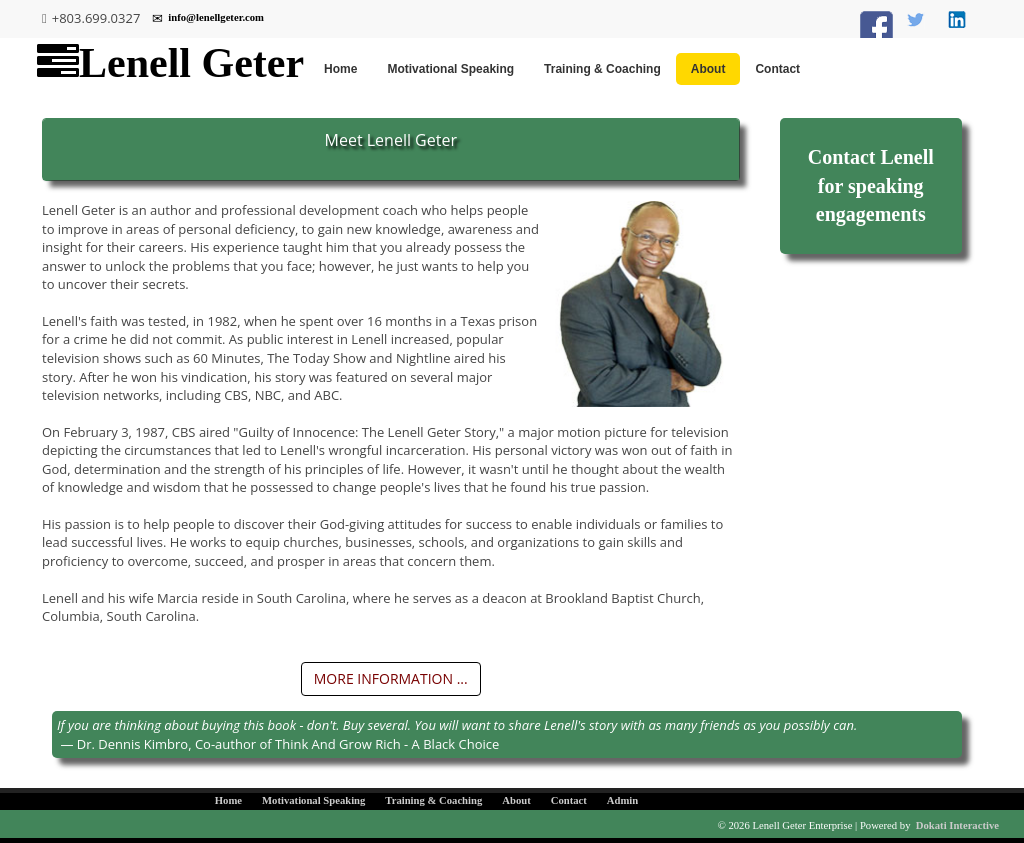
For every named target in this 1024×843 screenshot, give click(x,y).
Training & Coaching (602, 69)
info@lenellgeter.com (208, 18)
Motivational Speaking (450, 69)
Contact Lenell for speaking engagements (871, 185)
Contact (777, 69)
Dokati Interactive (957, 825)
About (708, 69)
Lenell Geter (170, 63)
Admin (622, 800)
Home (340, 69)
